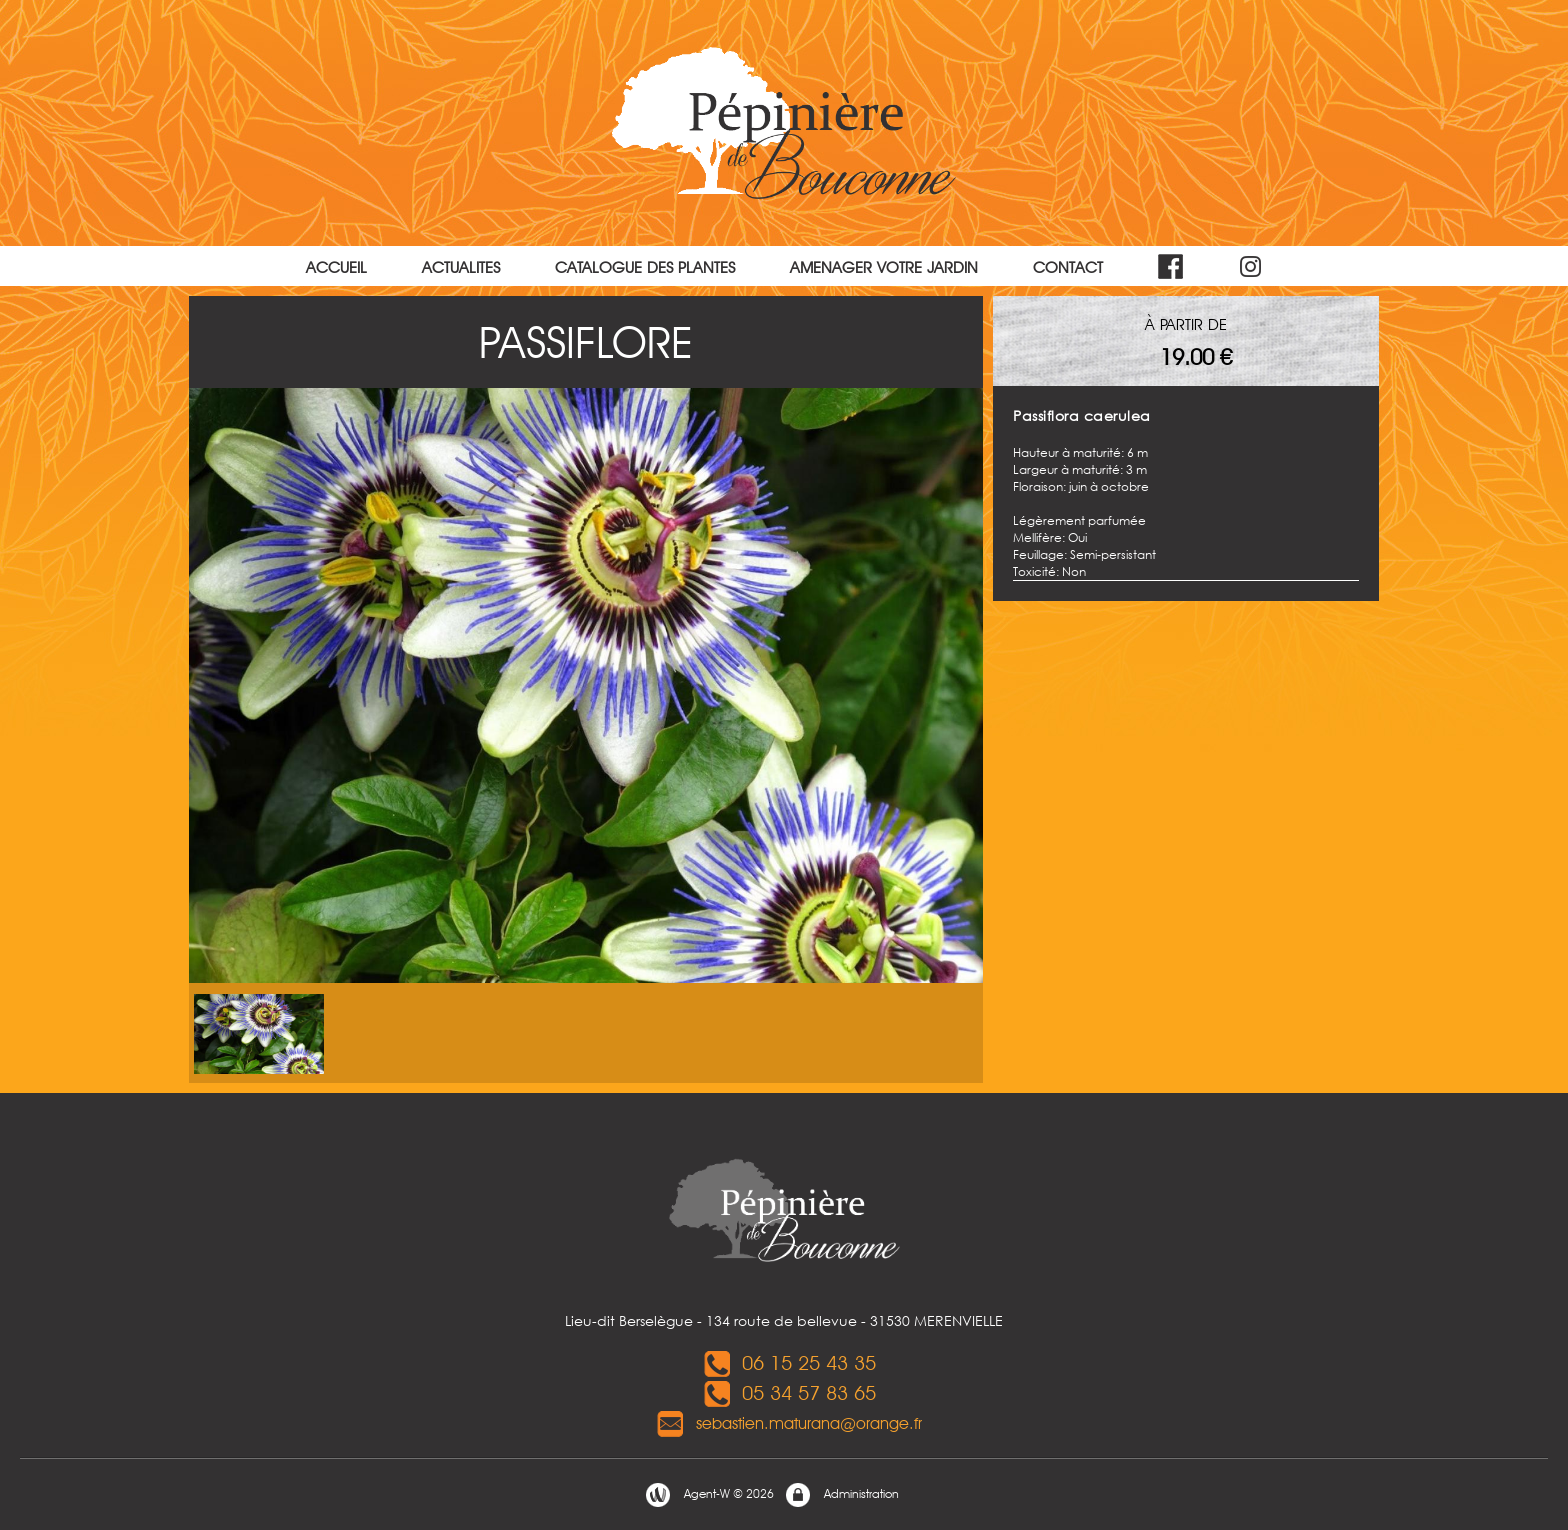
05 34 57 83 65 (789, 1393)
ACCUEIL (336, 267)
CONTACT (1068, 267)
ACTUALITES (461, 267)
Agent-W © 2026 (709, 1495)
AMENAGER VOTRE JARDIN (884, 267)
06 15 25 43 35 (789, 1363)
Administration (841, 1495)
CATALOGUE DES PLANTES (645, 267)
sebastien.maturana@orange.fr (789, 1423)
